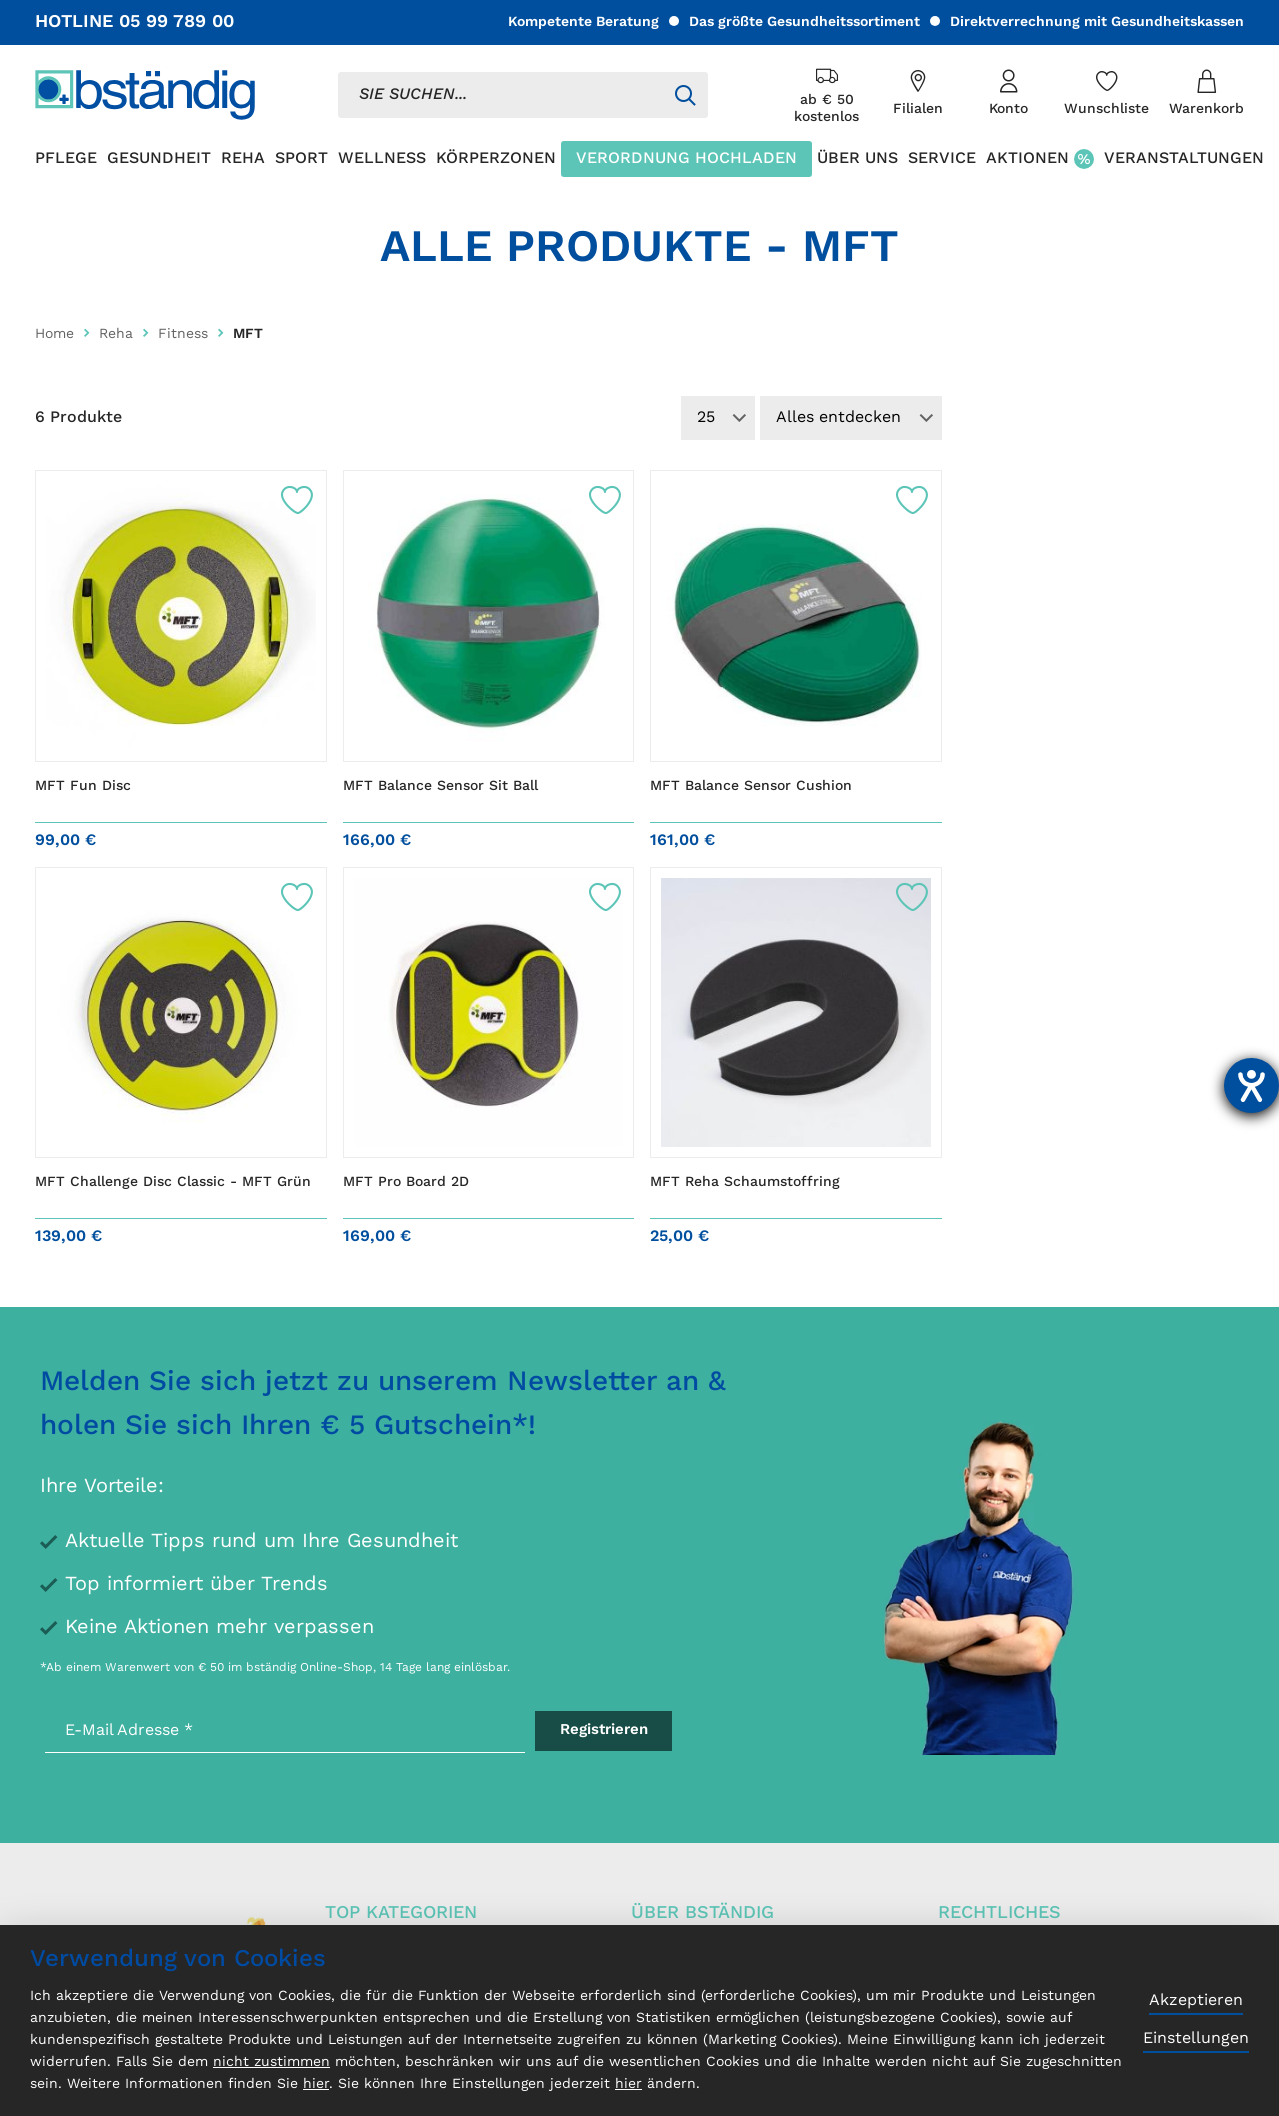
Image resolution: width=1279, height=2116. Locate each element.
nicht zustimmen (271, 2062)
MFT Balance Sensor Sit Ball (440, 786)
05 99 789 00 (176, 22)
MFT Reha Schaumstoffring (745, 1182)
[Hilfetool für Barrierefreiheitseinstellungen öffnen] (1251, 1085)
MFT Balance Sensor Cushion (751, 786)
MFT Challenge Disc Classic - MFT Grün (173, 1182)
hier (316, 2084)
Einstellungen (1196, 2039)
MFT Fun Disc (83, 786)
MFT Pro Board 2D (406, 1182)
